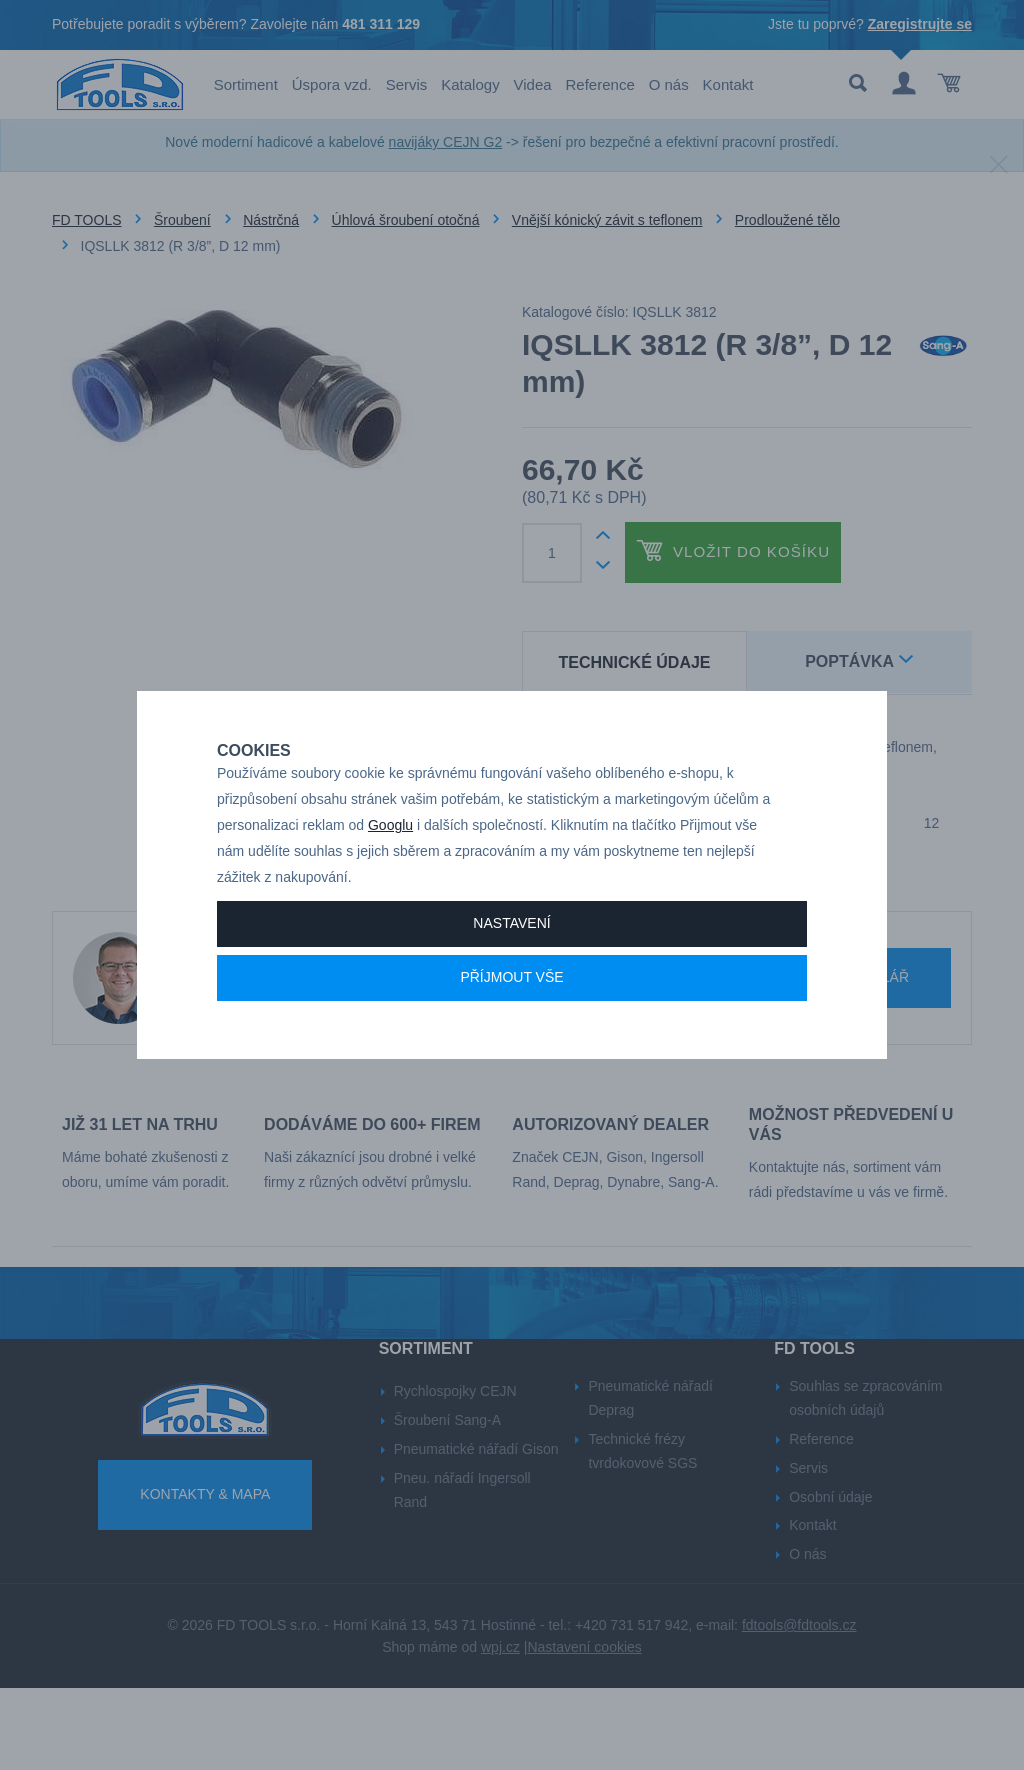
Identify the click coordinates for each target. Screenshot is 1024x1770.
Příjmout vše (511, 1022)
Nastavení (511, 968)
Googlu (390, 870)
